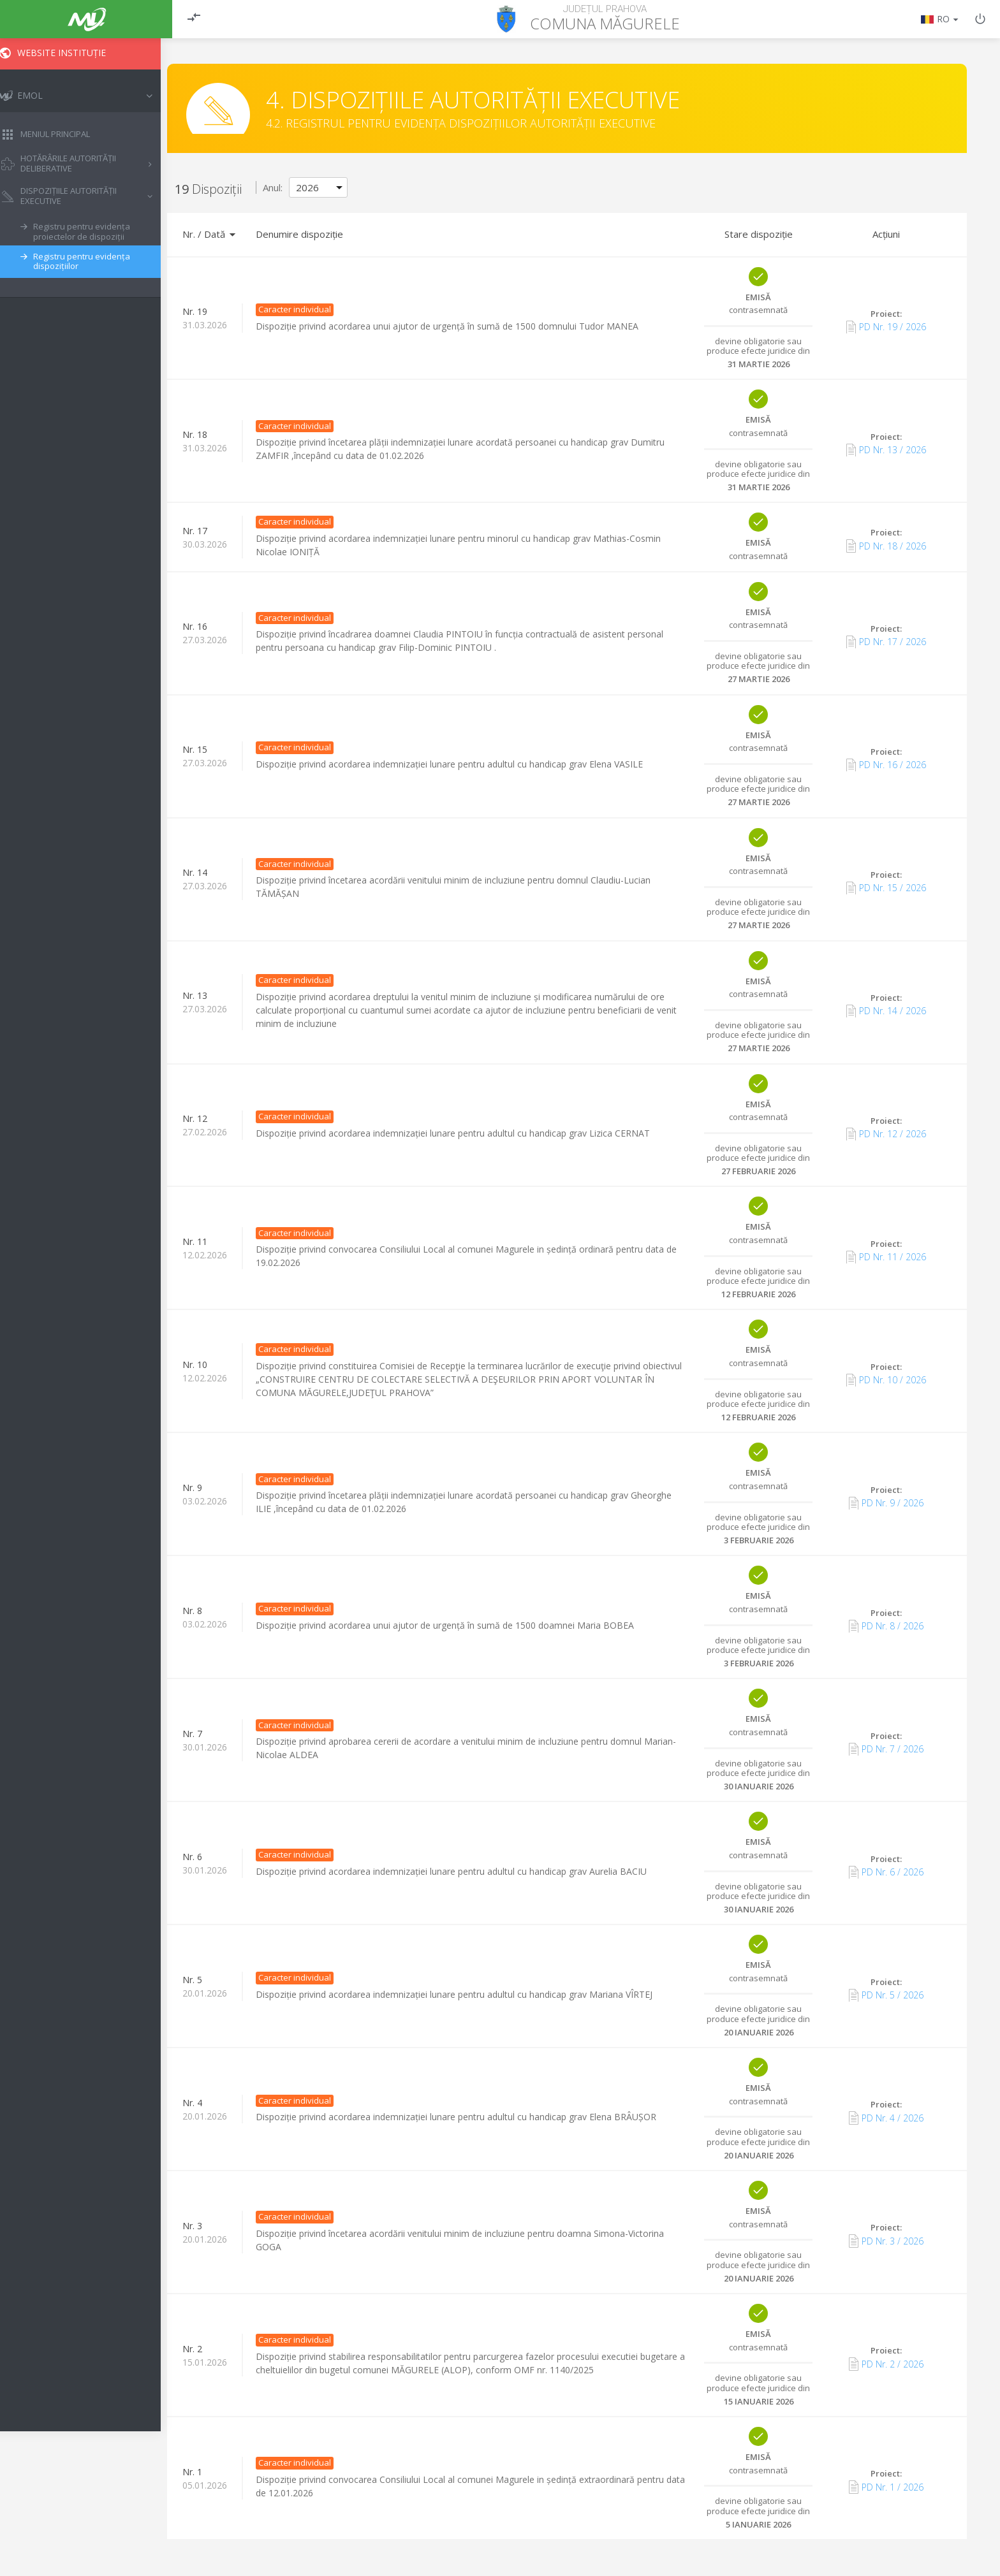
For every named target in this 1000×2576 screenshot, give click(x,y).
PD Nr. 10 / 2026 (886, 1380)
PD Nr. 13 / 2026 (886, 450)
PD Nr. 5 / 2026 (886, 1995)
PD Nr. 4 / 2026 (886, 2117)
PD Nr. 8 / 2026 (886, 1626)
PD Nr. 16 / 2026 (886, 765)
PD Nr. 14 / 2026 (886, 1011)
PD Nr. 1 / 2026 (886, 2486)
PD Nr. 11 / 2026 (886, 1257)
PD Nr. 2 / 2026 (886, 2363)
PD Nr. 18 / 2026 (886, 545)
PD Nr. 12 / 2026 (886, 1134)
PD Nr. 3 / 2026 (886, 2240)
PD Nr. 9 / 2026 (886, 1503)
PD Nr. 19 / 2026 (886, 327)
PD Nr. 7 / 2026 (886, 1749)
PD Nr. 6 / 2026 (886, 1872)
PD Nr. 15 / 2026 (886, 888)
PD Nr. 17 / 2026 (886, 642)
